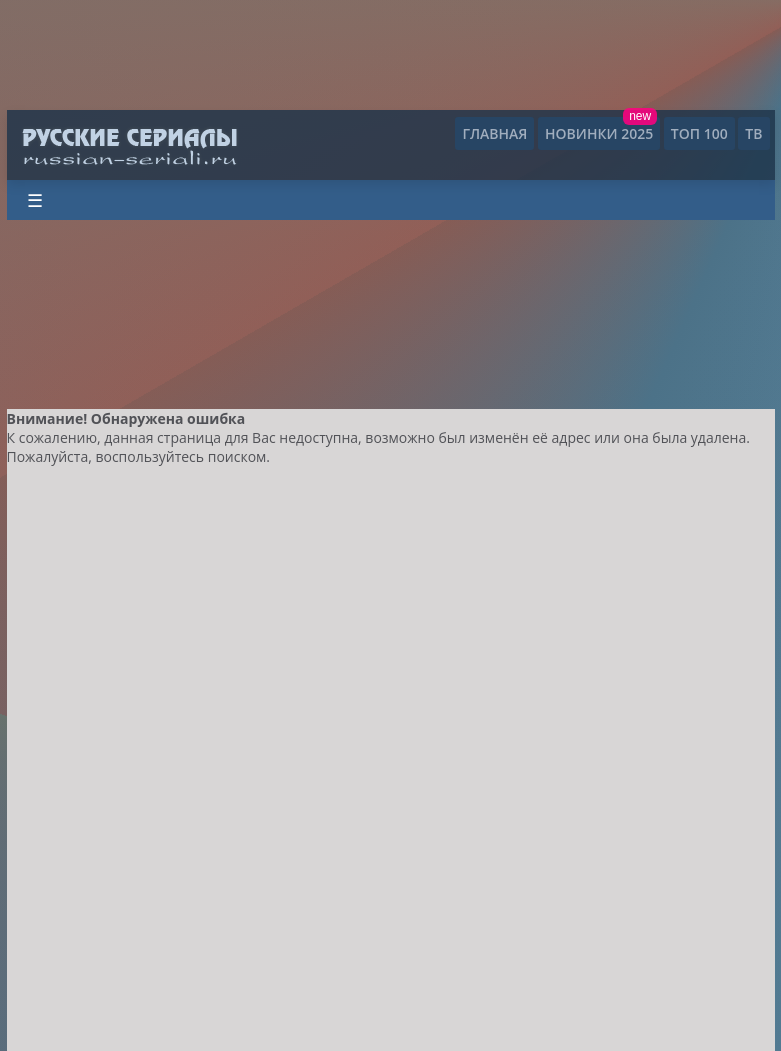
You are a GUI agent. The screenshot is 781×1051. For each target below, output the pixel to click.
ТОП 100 (699, 133)
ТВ (753, 133)
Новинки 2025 (599, 133)
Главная (494, 133)
